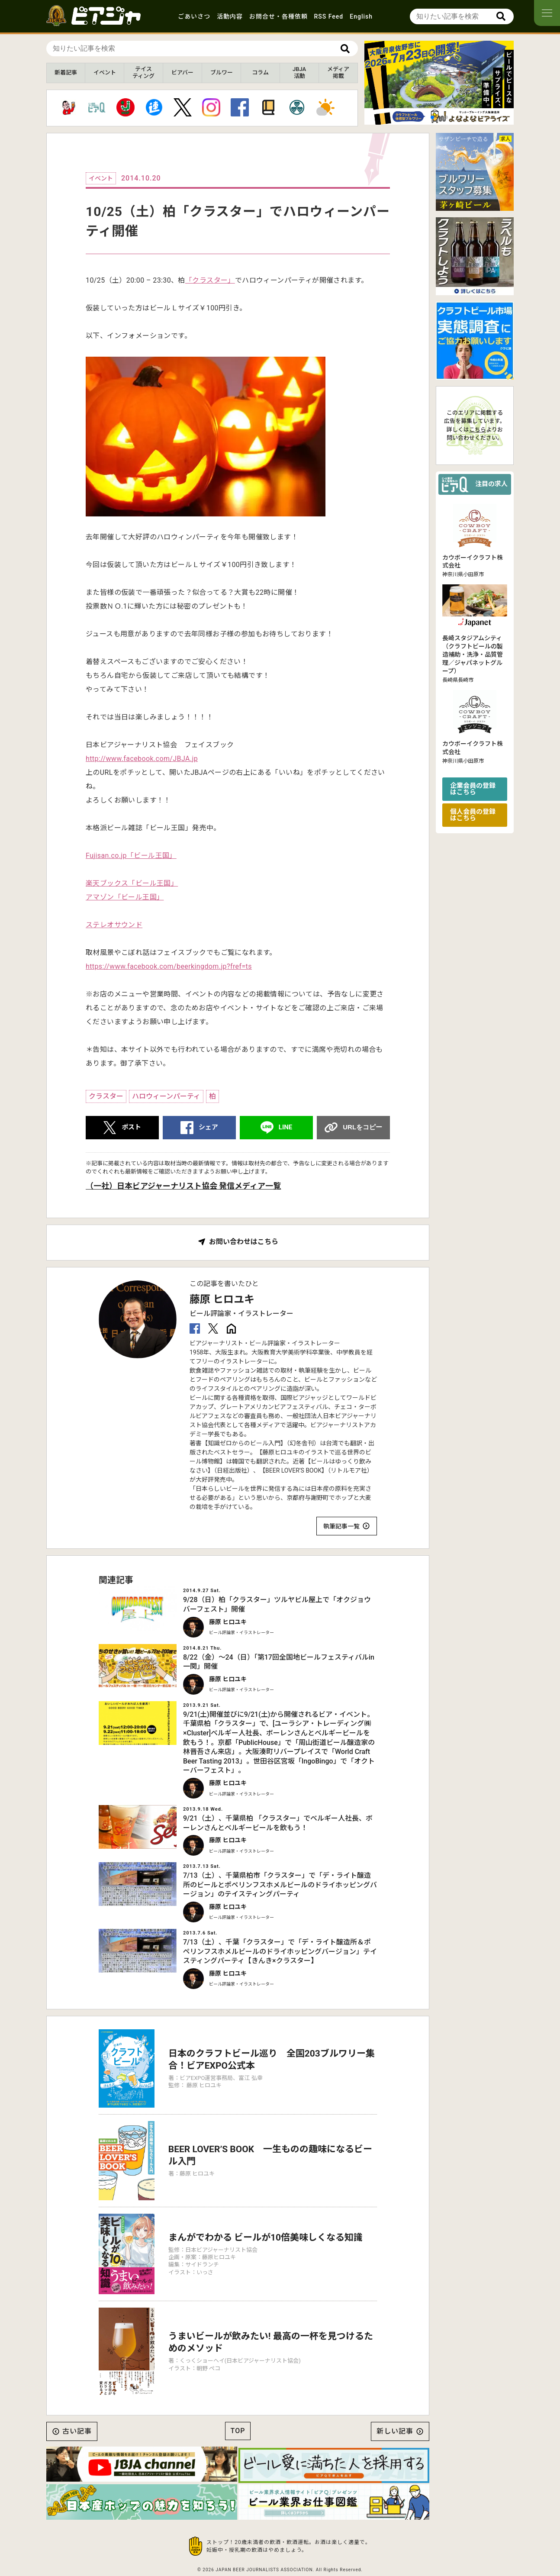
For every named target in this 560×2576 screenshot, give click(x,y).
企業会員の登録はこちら (473, 789)
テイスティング (143, 72)
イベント (104, 72)
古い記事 (77, 2431)
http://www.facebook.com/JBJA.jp (142, 758)
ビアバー (182, 72)
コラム (260, 72)
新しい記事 (395, 2431)
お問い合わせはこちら (243, 1242)
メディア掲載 (338, 72)
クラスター (106, 1096)
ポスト (131, 1127)
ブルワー (221, 72)
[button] (432, 117)
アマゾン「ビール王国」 (125, 897)
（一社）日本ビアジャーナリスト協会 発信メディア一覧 (183, 1185)
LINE (286, 1127)
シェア (208, 1127)
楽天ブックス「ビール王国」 (132, 883)
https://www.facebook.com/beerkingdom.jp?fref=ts (169, 966)
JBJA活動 (299, 72)
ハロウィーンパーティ (166, 1096)
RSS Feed (329, 16)
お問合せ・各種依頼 (278, 16)
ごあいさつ (194, 16)
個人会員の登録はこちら (473, 815)
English (361, 16)
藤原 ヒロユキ (222, 1299)
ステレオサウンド (114, 925)
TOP (238, 2431)
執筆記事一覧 (341, 1526)
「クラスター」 (210, 280)
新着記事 (66, 72)
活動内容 (230, 16)
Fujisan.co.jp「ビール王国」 (131, 855)
